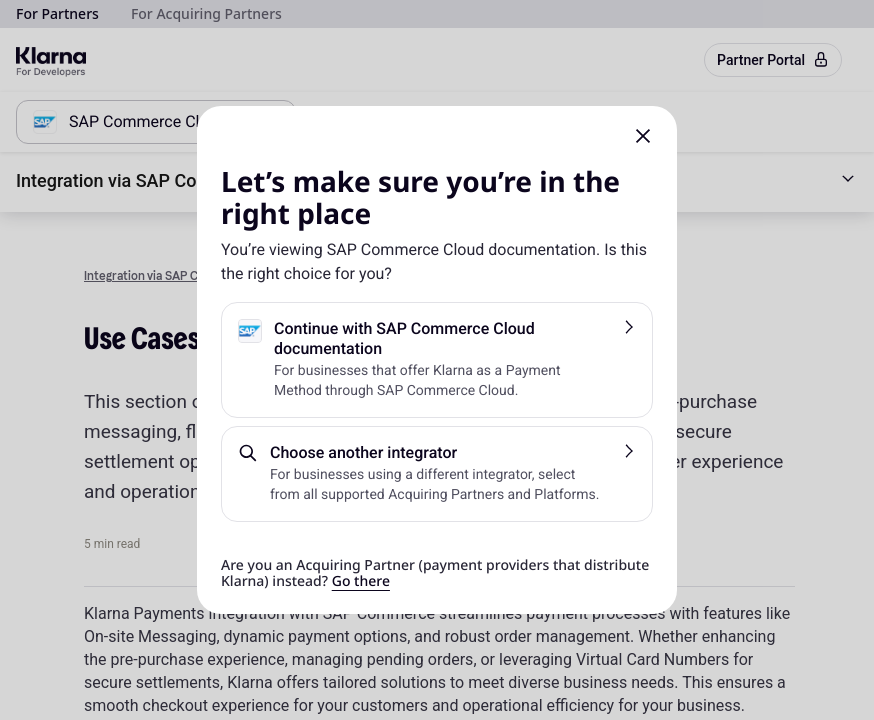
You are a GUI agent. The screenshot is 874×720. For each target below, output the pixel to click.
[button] (643, 136)
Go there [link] (361, 581)
